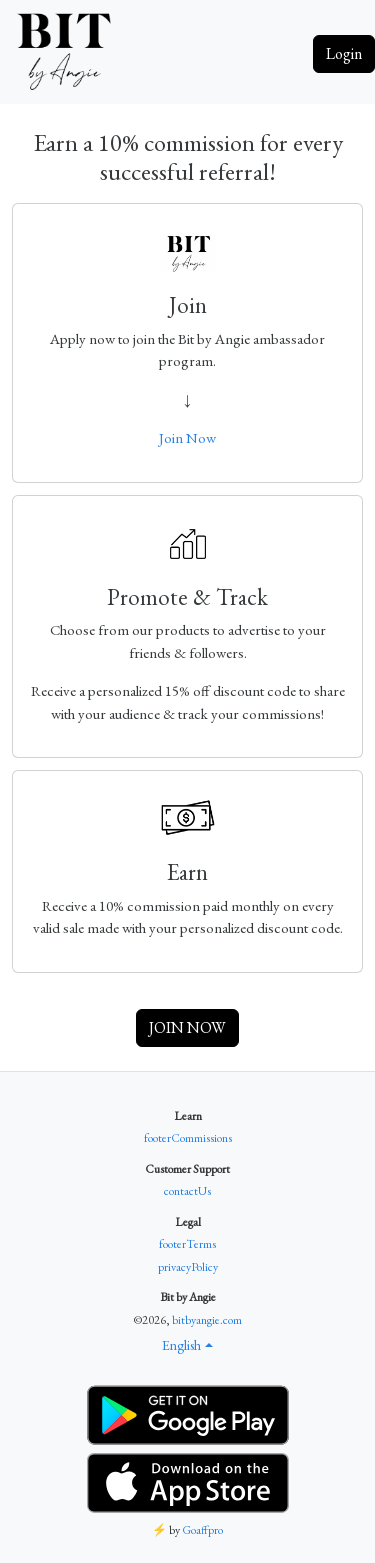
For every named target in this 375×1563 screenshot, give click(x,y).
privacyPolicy (188, 1267)
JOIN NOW (187, 1027)
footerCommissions (188, 1138)
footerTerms (187, 1244)
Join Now (187, 437)
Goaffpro (202, 1530)
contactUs (187, 1191)
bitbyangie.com (207, 1320)
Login (344, 53)
